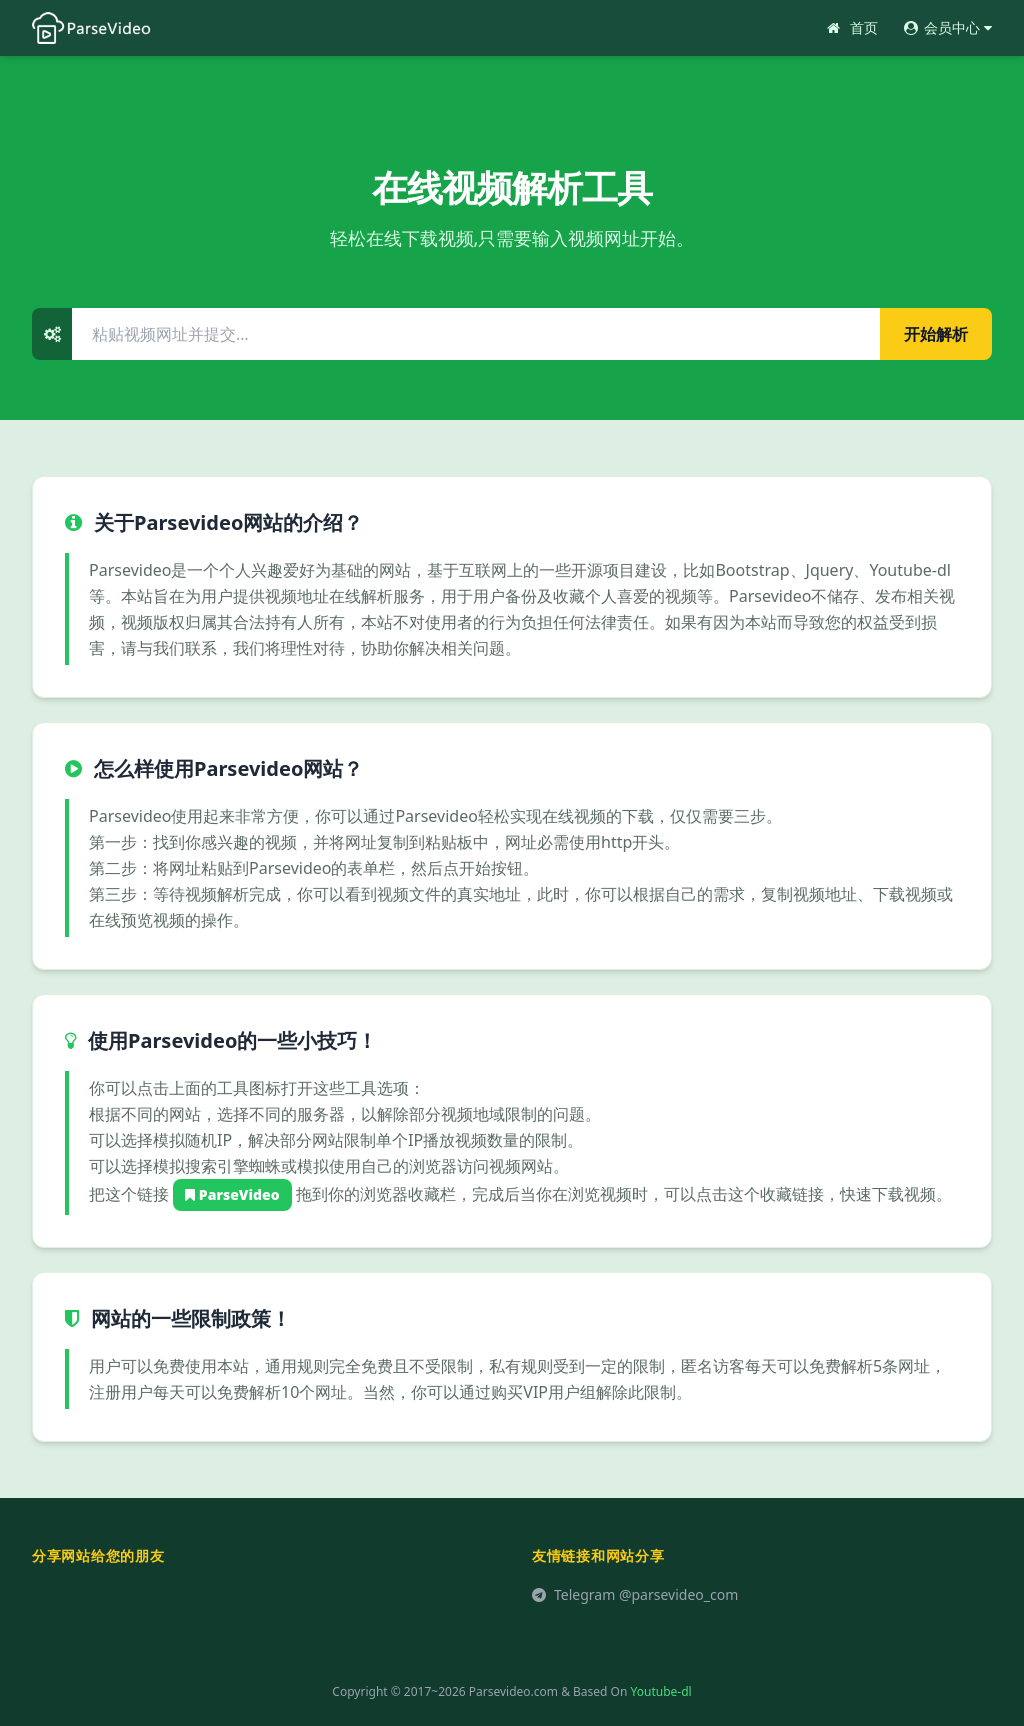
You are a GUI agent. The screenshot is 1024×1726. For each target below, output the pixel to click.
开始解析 (936, 334)
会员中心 (947, 27)
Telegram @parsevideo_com (635, 1594)
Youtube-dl (661, 1691)
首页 (851, 27)
